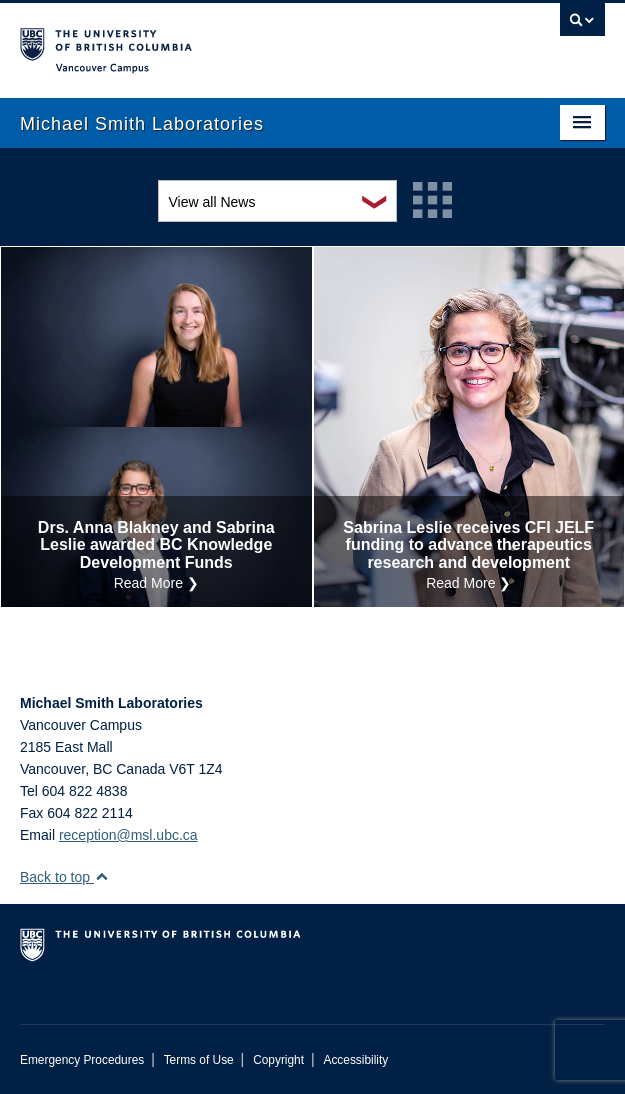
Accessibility (355, 1060)
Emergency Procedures (82, 1060)
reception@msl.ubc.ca (128, 835)
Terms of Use (199, 1060)
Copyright (278, 1060)
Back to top (64, 877)
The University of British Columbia (225, 41)
